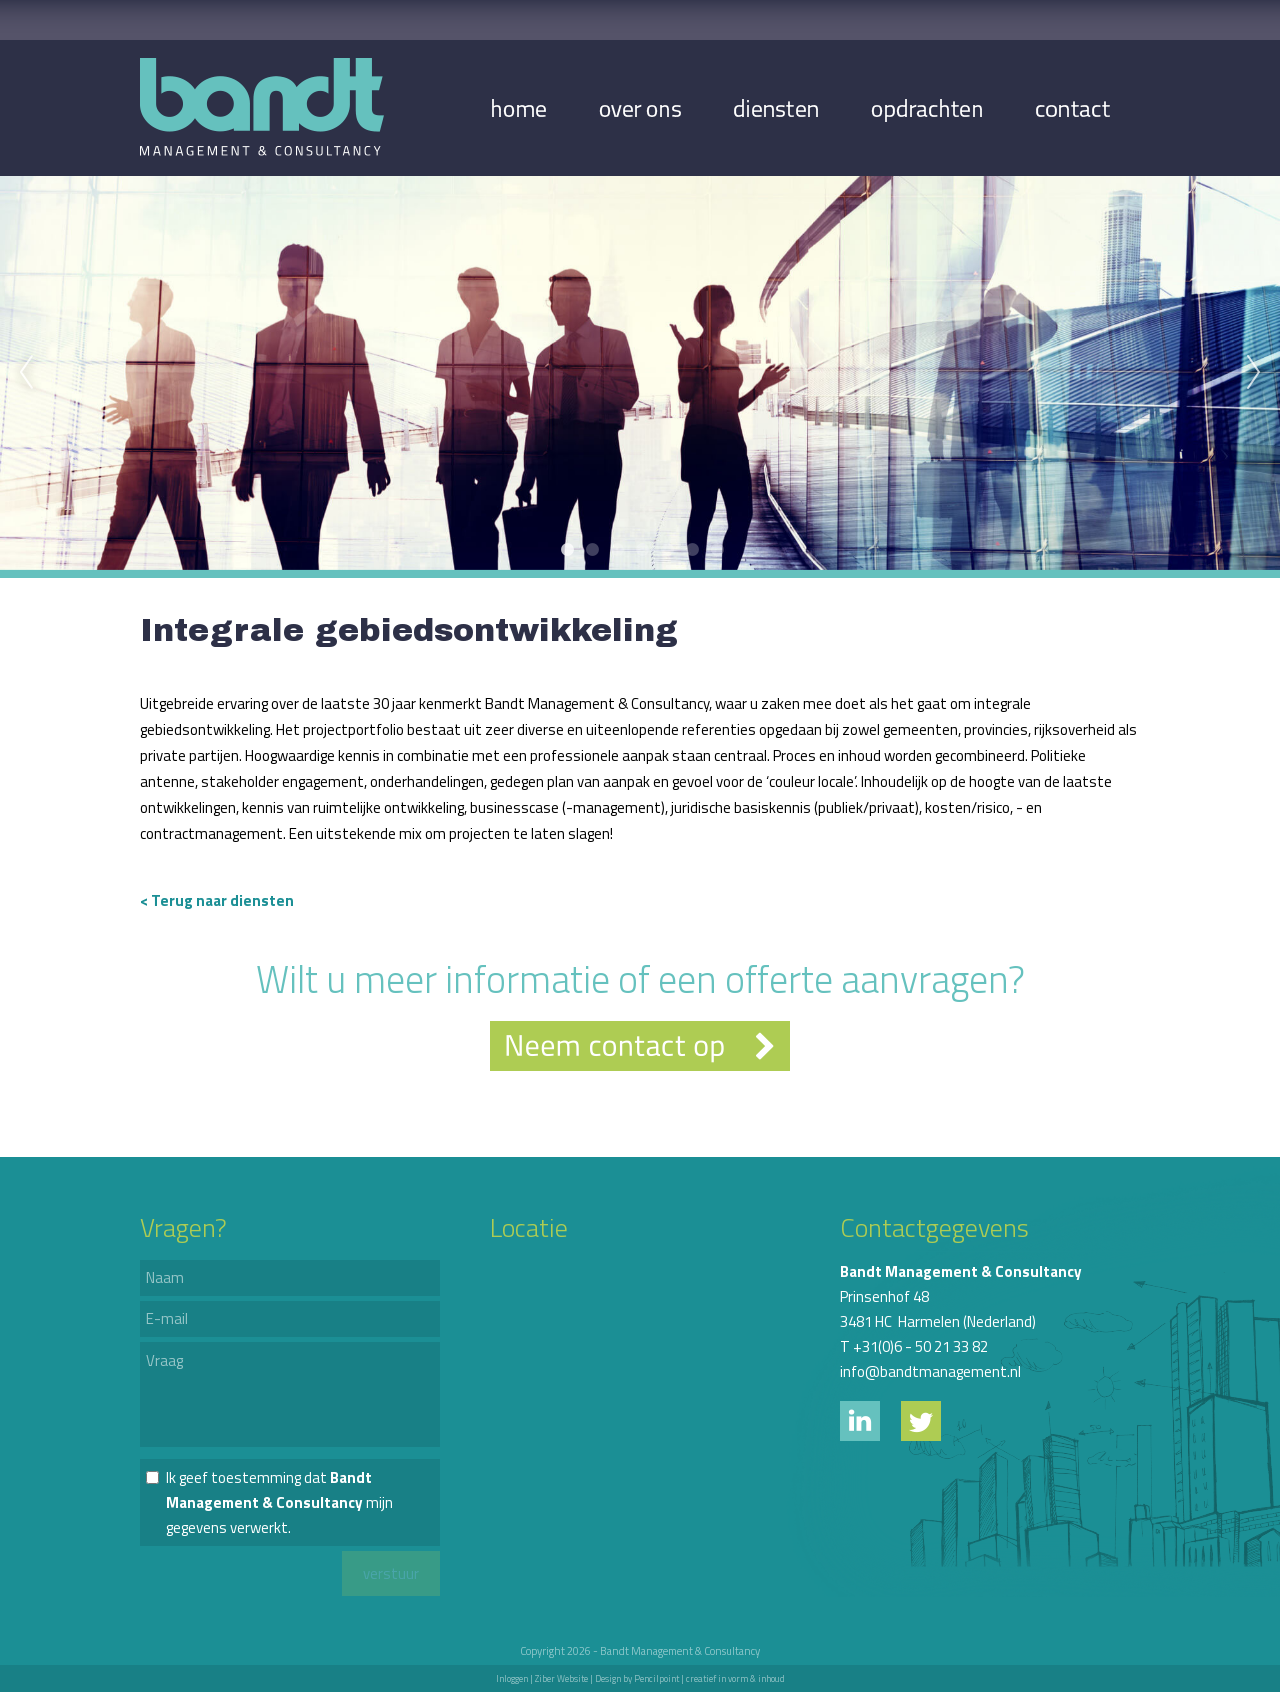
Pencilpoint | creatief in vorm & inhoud (709, 1678)
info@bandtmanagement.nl (930, 1371)
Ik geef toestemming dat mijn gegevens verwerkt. (279, 1502)
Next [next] (1254, 373)
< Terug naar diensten (217, 900)
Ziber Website (561, 1678)
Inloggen (512, 1678)
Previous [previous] (26, 373)
